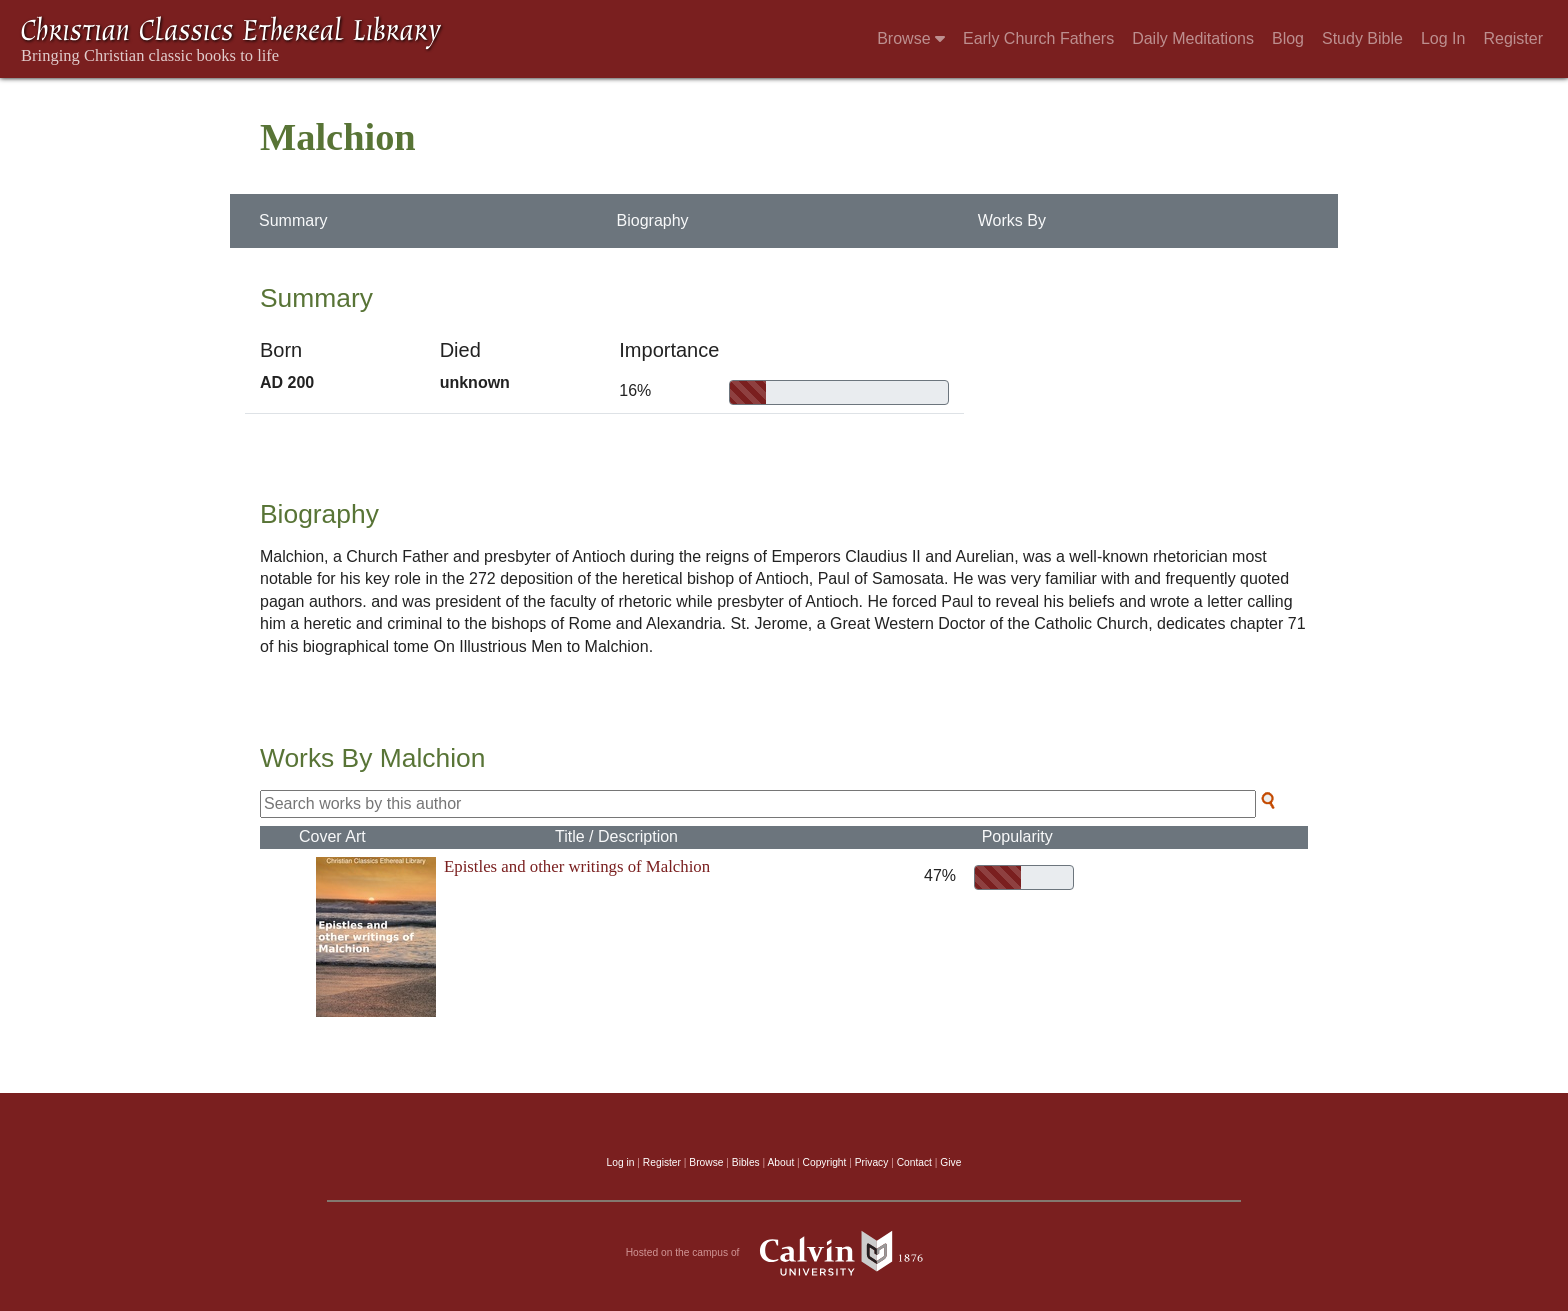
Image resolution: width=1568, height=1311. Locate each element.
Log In (1443, 38)
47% (936, 875)
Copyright (825, 1162)
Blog (1288, 38)
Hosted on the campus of (784, 1253)
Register (1513, 38)
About (780, 1162)
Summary (293, 220)
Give (950, 1162)
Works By (1012, 220)
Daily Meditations (1193, 38)
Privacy (872, 1162)
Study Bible (1362, 38)
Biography (653, 220)
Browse (911, 38)
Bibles (746, 1162)
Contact (914, 1162)
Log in (621, 1162)
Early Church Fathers (1038, 38)
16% (635, 390)
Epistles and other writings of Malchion (577, 866)
